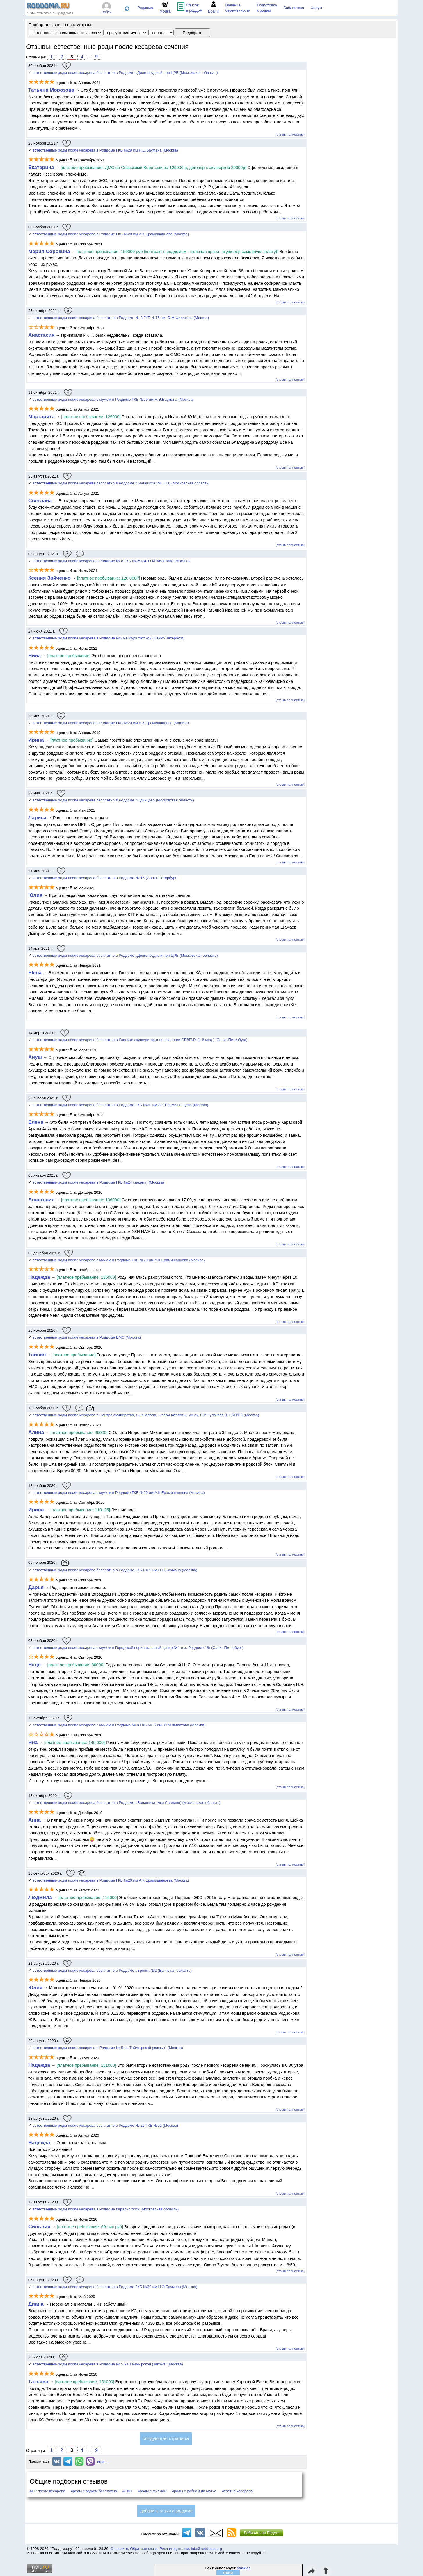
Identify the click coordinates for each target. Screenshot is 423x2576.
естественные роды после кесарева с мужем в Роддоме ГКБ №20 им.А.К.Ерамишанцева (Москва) (119, 1260)
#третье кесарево (237, 2491)
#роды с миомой (152, 2491)
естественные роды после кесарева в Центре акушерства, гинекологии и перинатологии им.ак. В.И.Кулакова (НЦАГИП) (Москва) (146, 1415)
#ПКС (127, 2491)
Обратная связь (143, 2548)
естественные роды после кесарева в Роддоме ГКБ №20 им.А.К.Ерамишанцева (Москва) (111, 234)
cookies (244, 2568)
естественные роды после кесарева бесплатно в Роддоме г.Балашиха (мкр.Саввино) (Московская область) (127, 1802)
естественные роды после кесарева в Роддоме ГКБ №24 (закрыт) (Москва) (98, 1182)
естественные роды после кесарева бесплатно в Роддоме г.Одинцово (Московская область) (113, 800)
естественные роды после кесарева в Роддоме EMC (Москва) (87, 1337)
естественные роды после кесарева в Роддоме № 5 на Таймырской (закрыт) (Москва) (108, 2048)
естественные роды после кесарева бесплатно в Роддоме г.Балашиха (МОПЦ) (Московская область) (121, 483)
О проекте (119, 2548)
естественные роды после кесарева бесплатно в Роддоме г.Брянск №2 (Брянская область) (112, 1970)
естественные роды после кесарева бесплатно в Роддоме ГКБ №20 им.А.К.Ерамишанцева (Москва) (120, 1105)
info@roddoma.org (206, 2548)
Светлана (40, 500)
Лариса (37, 817)
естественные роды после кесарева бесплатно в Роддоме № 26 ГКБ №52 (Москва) (105, 2125)
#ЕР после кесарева (47, 2491)
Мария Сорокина (49, 251)
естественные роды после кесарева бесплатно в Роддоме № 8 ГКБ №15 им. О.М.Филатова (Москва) (121, 318)
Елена (35, 1122)
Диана (36, 2304)
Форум (316, 8)
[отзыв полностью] (290, 134)
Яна (33, 1742)
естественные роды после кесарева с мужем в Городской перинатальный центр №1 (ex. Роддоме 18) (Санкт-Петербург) (138, 1647)
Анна (34, 1820)
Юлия (35, 895)
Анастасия (41, 335)
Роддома (145, 8)
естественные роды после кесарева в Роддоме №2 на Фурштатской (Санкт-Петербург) (109, 638)
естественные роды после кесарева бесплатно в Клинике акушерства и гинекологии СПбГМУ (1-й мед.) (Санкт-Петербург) (140, 1040)
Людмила (40, 1897)
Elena (35, 972)
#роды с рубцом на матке (194, 2491)
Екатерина (41, 167)
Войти (107, 12)
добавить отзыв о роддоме (166, 2511)
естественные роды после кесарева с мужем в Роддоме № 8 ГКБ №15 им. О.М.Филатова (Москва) (119, 1725)
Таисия (37, 1355)
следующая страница (166, 2438)
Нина (34, 655)
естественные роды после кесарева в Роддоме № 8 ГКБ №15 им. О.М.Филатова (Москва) (111, 561)
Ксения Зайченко (49, 578)
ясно (228, 2572)
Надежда (39, 1277)
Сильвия (39, 2226)
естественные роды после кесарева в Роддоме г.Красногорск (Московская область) (106, 2209)
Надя (34, 1665)
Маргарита (41, 416)
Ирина (36, 740)
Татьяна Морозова (51, 90)
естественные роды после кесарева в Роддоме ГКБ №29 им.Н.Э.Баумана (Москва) (105, 150)
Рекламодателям (174, 2548)
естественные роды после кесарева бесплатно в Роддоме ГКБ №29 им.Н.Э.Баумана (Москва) (115, 1570)
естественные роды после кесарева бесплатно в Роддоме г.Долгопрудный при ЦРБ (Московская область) (125, 72)
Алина (36, 1432)
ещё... (102, 2462)
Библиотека (293, 8)
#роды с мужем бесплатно (94, 2491)
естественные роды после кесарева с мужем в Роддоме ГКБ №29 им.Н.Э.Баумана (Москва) (113, 399)
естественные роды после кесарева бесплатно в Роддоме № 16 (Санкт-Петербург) (105, 878)
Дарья (36, 1587)
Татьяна (38, 2381)
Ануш (35, 1057)
